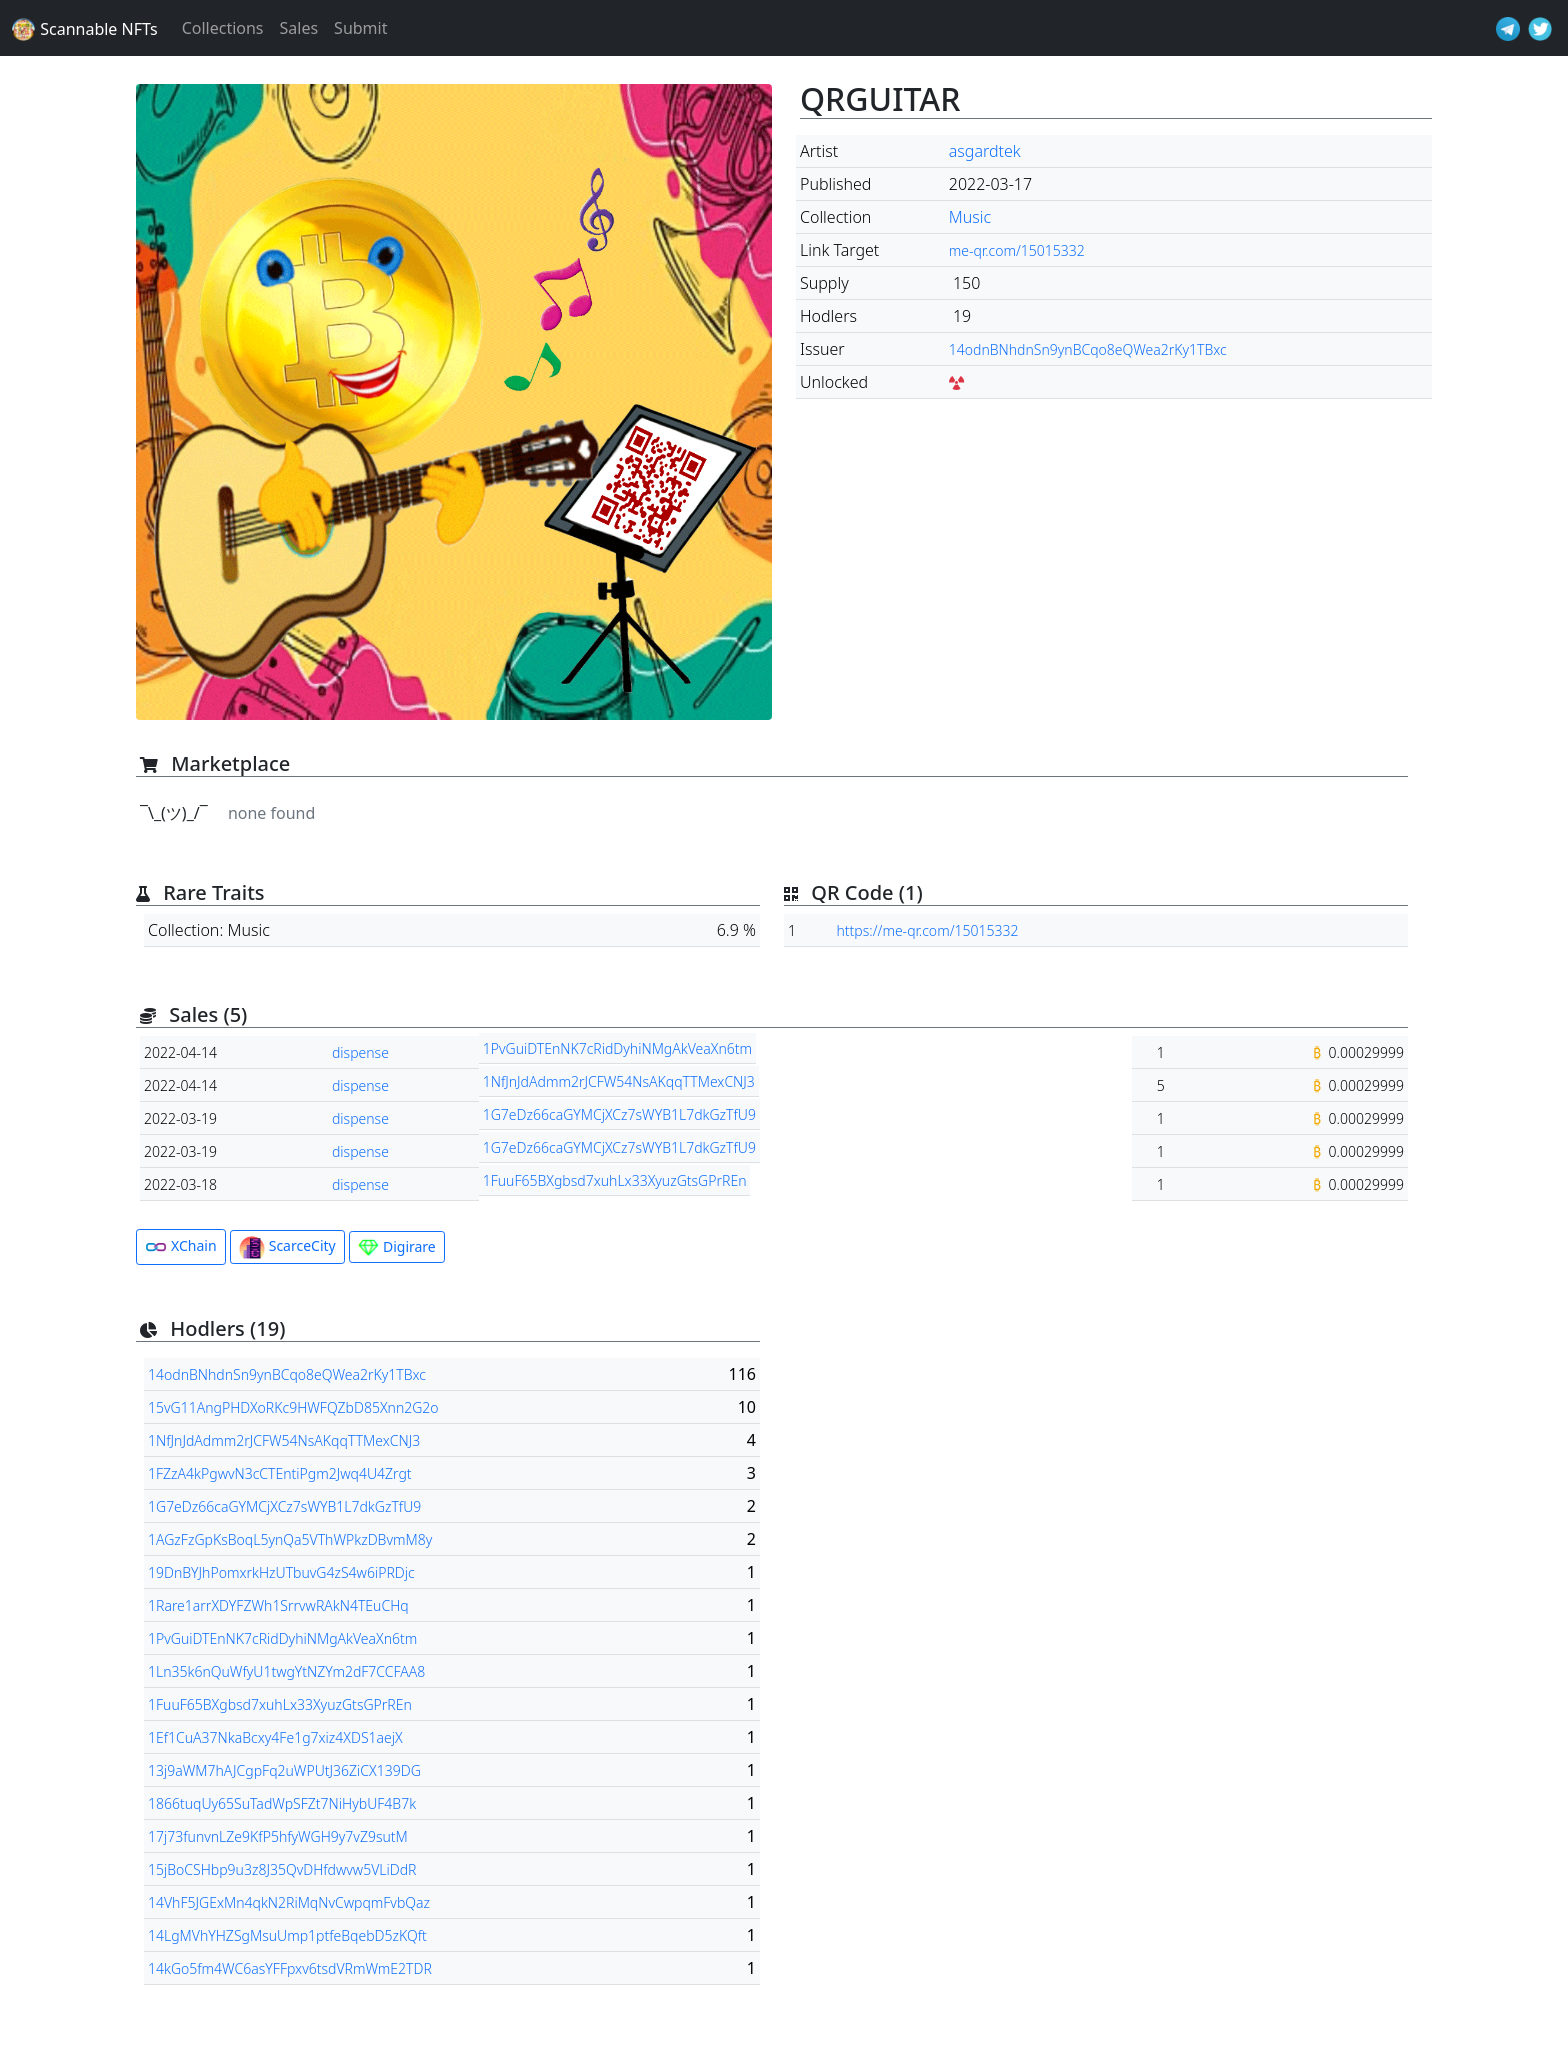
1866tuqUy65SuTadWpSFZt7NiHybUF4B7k (282, 1803)
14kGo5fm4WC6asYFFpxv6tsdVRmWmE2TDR (290, 1968)
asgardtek (985, 151)
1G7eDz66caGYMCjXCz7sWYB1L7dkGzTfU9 (619, 1114)
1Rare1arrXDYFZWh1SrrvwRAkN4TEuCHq (278, 1605)
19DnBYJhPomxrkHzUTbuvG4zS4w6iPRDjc (281, 1572)
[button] (454, 402)
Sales (299, 28)
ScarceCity (287, 1247)
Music (970, 217)
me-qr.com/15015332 (1017, 250)
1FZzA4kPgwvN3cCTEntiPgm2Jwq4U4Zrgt (280, 1473)
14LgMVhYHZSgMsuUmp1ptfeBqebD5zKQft (287, 1935)
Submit (360, 28)
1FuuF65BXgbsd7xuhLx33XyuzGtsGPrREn (615, 1180)
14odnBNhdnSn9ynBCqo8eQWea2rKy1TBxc (1088, 349)
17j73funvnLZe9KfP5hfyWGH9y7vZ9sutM (278, 1836)
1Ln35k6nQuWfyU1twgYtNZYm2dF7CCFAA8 (286, 1671)
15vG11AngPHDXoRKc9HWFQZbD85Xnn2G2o (293, 1407)
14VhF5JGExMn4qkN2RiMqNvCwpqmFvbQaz (289, 1902)
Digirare (397, 1248)
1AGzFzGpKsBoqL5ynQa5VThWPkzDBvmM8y (290, 1539)
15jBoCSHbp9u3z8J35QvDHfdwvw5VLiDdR (282, 1869)
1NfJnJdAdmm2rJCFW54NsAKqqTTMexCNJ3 (619, 1081)
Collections (223, 28)
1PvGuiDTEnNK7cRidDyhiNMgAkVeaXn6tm (617, 1048)
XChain (181, 1247)
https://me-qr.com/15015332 (927, 930)
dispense (360, 1052)
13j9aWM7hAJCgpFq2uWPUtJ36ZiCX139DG (284, 1770)
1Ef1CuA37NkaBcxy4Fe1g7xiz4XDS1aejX (275, 1737)
